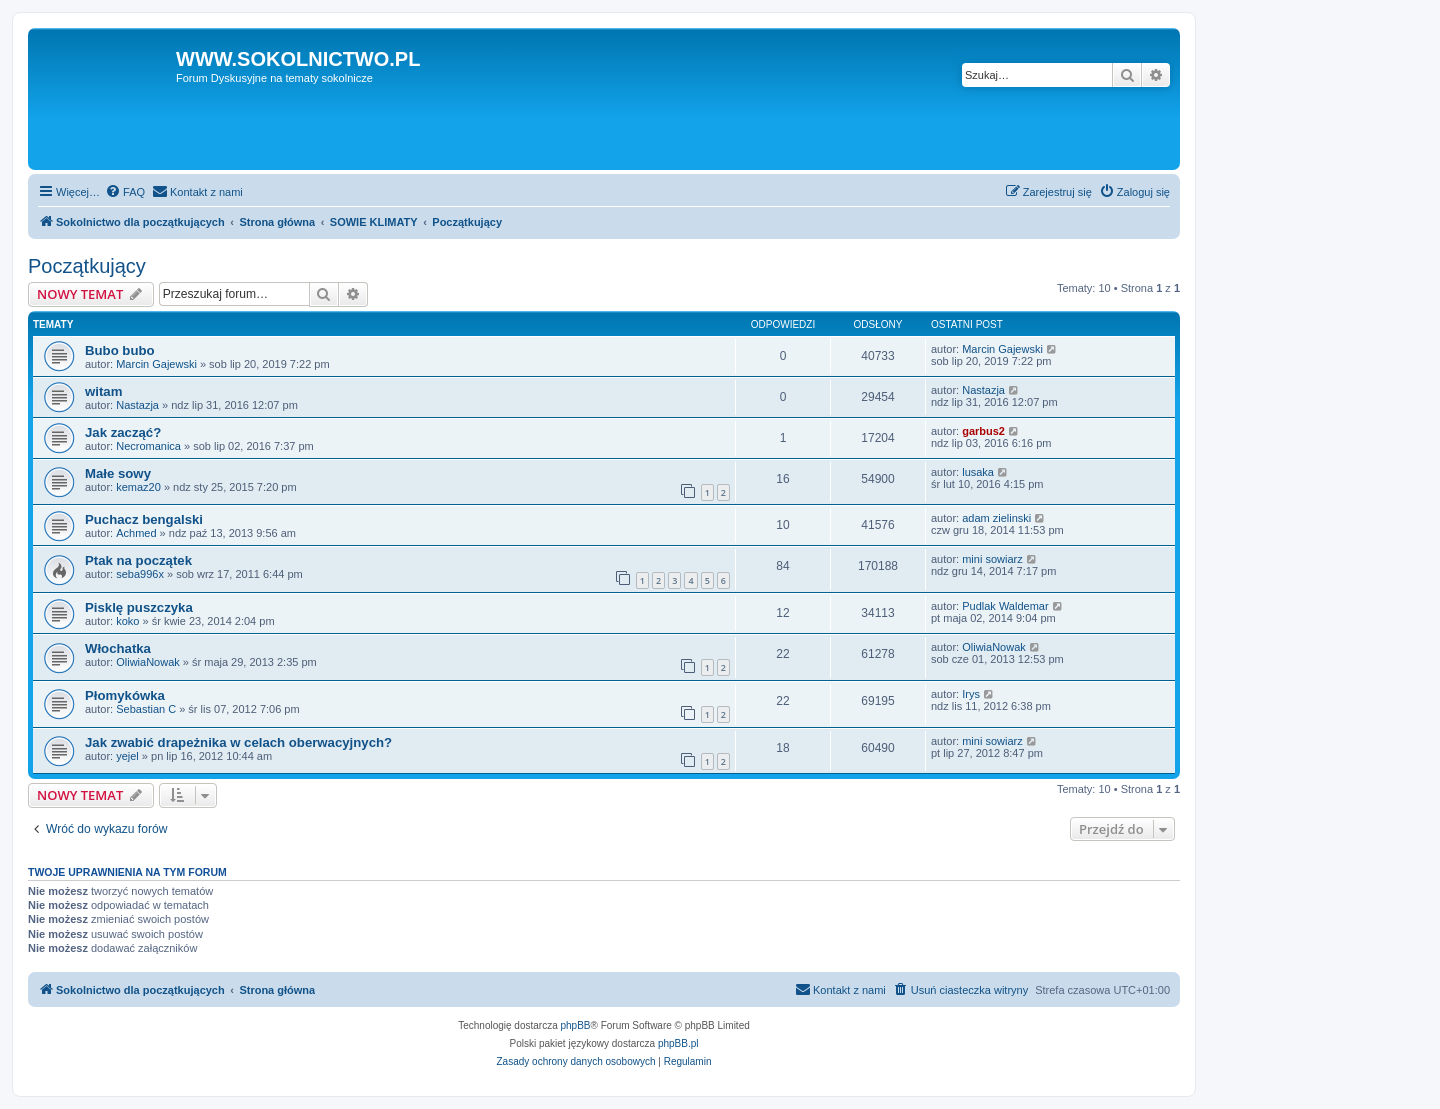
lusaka (978, 472)
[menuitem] (125, 192)
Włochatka (118, 648)
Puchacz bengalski (144, 519)
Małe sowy (118, 473)
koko (127, 621)
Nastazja (137, 405)
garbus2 (983, 431)
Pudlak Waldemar (1005, 606)
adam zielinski (996, 518)
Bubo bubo (120, 350)
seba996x (140, 574)
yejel (127, 756)
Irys (971, 694)
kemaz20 (138, 487)
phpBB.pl (678, 1043)
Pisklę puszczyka (139, 607)
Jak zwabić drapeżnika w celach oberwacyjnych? (238, 742)
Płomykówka (125, 695)
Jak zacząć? (123, 432)
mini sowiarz (992, 559)
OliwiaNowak (148, 662)
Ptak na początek (138, 560)
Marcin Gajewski (156, 364)
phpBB (576, 1025)
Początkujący (87, 266)
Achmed (136, 533)
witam (103, 391)
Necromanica (148, 446)
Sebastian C (146, 709)
